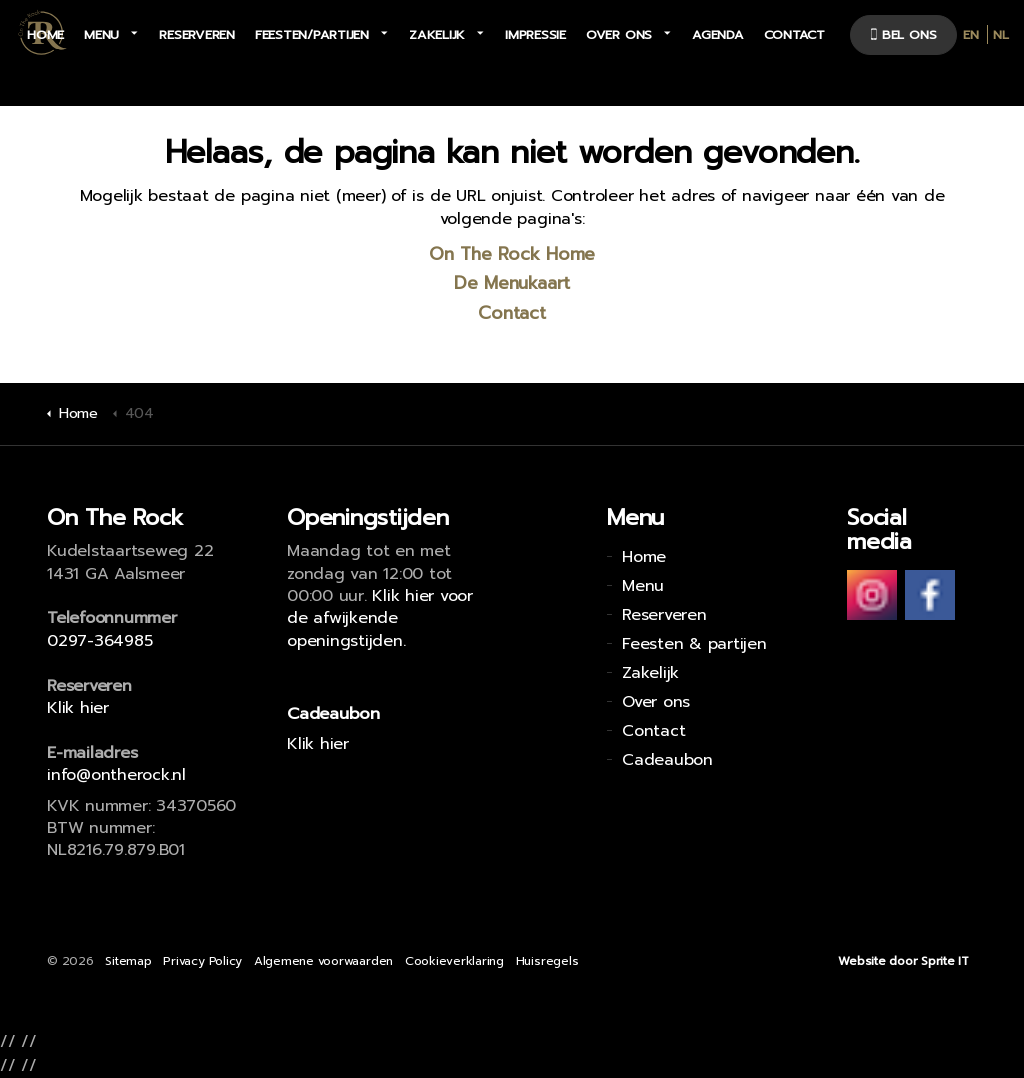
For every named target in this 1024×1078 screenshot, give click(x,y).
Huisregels (547, 961)
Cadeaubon (667, 760)
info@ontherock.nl (116, 775)
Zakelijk (437, 34)
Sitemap (128, 961)
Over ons (619, 34)
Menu (101, 34)
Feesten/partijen (312, 34)
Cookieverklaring (454, 961)
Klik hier (78, 708)
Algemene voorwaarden (323, 961)
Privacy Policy (202, 961)
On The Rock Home (512, 254)
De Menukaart (512, 283)
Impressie (535, 34)
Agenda (718, 34)
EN (971, 34)
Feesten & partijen (694, 644)
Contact (794, 34)
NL (1001, 34)
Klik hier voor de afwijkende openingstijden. (380, 618)
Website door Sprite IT (903, 961)
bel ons (903, 34)
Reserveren (197, 34)
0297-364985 (99, 641)
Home (45, 34)
